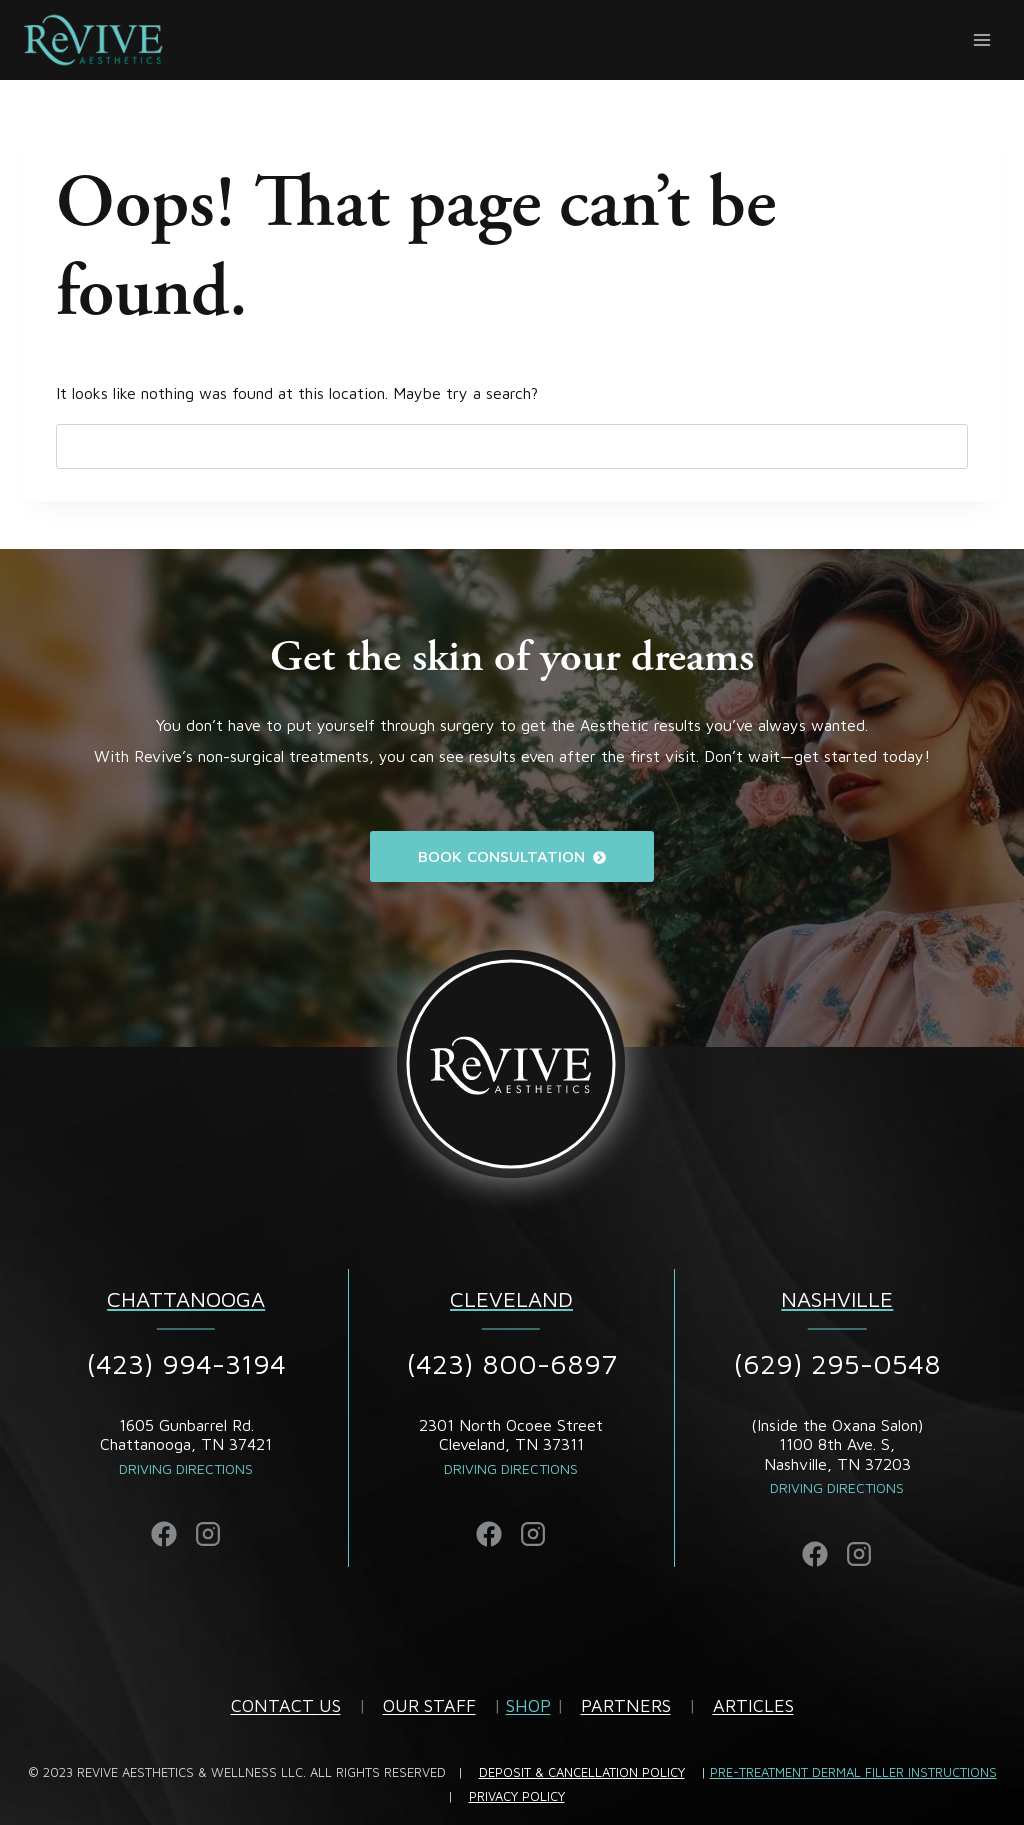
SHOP (528, 1705)
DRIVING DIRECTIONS (837, 1487)
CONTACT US (286, 1705)
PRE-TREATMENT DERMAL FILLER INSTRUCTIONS (853, 1772)
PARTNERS (626, 1705)
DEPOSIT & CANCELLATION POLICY (582, 1772)
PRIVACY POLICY (517, 1796)
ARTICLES (753, 1705)
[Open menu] (981, 39)
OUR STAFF (429, 1705)
